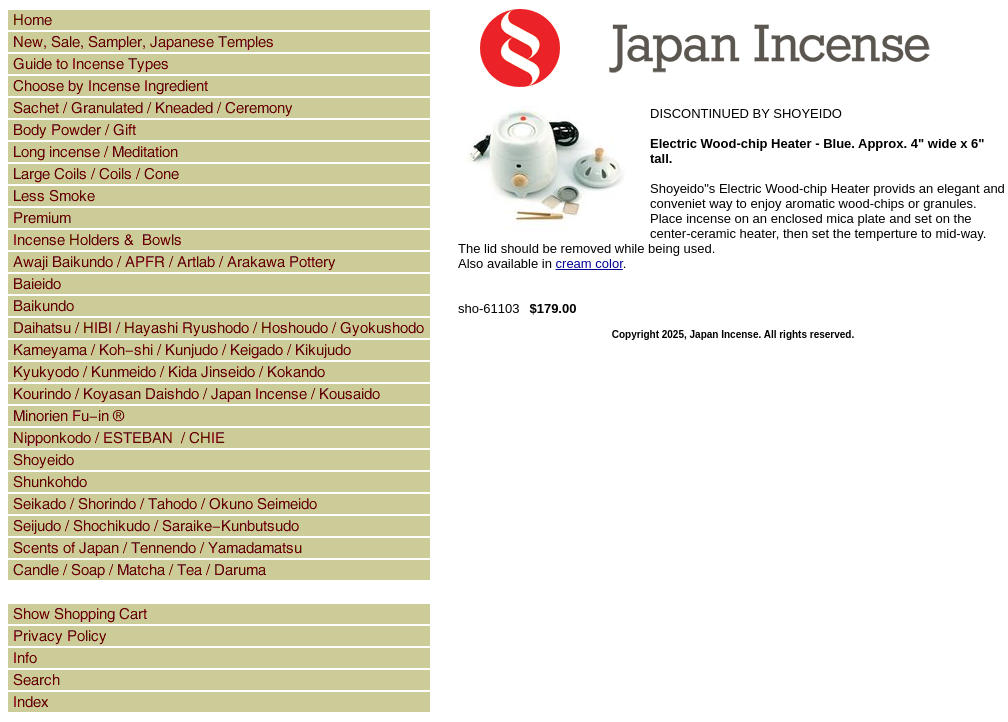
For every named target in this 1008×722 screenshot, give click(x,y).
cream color (589, 263)
